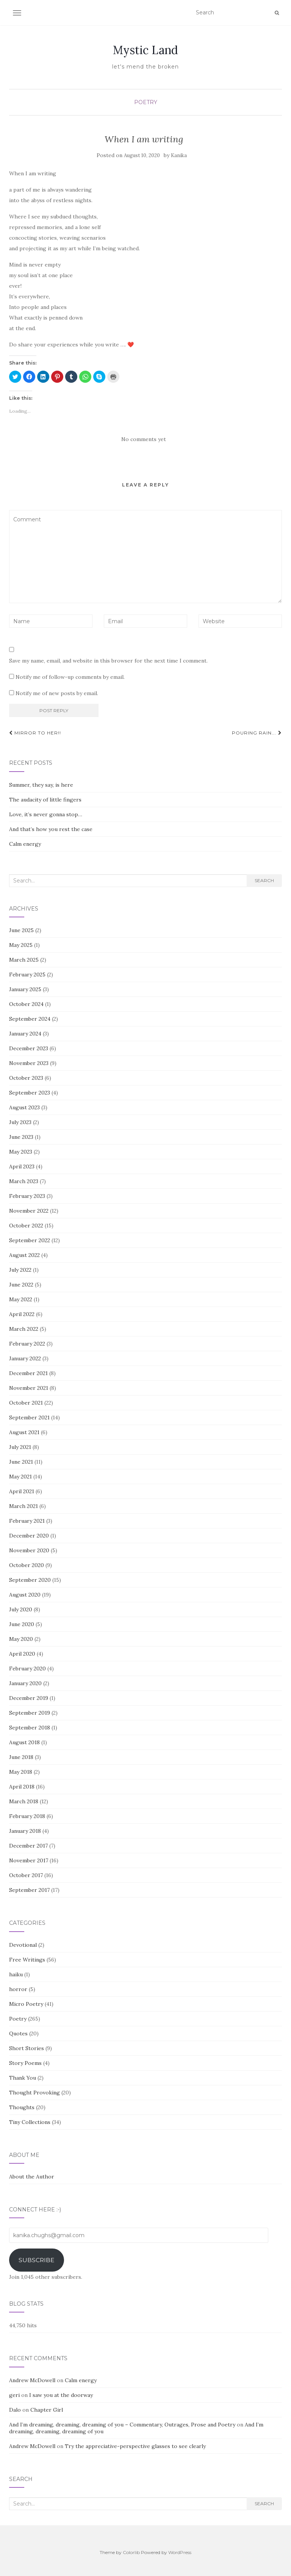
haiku (16, 1974)
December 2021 (28, 1373)
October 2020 (26, 1565)
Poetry (145, 102)
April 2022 (21, 1314)
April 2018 (21, 1786)
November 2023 (28, 1063)
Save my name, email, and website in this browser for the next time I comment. (108, 660)
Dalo (15, 2409)
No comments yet (143, 439)
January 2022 (25, 1358)
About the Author (31, 2176)
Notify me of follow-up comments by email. (70, 677)
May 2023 (20, 1151)
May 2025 (21, 945)
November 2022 (28, 1210)
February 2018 (27, 1816)
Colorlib (131, 2552)
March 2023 (23, 1181)
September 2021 (29, 1417)
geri (14, 2395)
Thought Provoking (34, 2092)
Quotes (18, 2033)
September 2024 (29, 1018)
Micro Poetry (26, 2004)
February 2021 (27, 1520)
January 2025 (25, 989)
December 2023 (28, 1048)
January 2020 (25, 1683)
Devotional (23, 1944)
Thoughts (21, 2107)
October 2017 (26, 1875)
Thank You (22, 2077)
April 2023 (21, 1166)
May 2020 (21, 1639)
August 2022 (24, 1255)
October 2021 (26, 1402)
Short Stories (26, 2048)
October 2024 (26, 1004)
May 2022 (20, 1299)
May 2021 (20, 1476)
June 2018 (21, 1757)
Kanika (179, 155)
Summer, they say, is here (41, 784)
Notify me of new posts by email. (57, 693)
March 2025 (24, 959)
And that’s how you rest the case (50, 829)
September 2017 (29, 1890)
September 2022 (29, 1240)
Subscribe (37, 2260)
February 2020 (27, 1668)
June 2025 (21, 930)
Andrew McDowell (32, 2380)
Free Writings (27, 1959)
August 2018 (24, 1742)
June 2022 (21, 1284)
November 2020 (29, 1550)
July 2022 (20, 1269)
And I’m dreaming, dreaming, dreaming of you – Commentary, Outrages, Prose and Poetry (122, 2424)
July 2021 (20, 1447)
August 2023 (24, 1107)
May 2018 (20, 1771)
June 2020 (21, 1624)
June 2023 (21, 1137)
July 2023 (20, 1122)
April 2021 (21, 1491)
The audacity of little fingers (45, 799)
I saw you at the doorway (61, 2395)
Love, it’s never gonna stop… (45, 814)
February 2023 (27, 1196)
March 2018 (23, 1801)
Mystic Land (145, 50)
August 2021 (24, 1432)
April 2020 (22, 1653)
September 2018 (29, 1727)
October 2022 (26, 1225)
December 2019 (28, 1698)
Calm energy (25, 843)
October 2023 (26, 1077)
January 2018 (25, 1831)
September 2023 (29, 1092)
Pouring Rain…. (257, 733)
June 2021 (21, 1461)
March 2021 (23, 1506)
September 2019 (29, 1712)
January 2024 (25, 1033)
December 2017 (28, 1845)
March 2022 (23, 1328)
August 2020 (25, 1594)
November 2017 (28, 1860)
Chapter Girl (46, 2409)
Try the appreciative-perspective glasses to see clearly (135, 2446)
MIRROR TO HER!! (35, 733)
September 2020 (30, 1579)
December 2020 (29, 1535)
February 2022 (27, 1343)
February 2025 (27, 974)
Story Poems (25, 2063)
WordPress (179, 2552)
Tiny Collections (29, 2122)
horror (18, 1989)
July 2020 (20, 1609)
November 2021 (28, 1388)
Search (264, 880)
